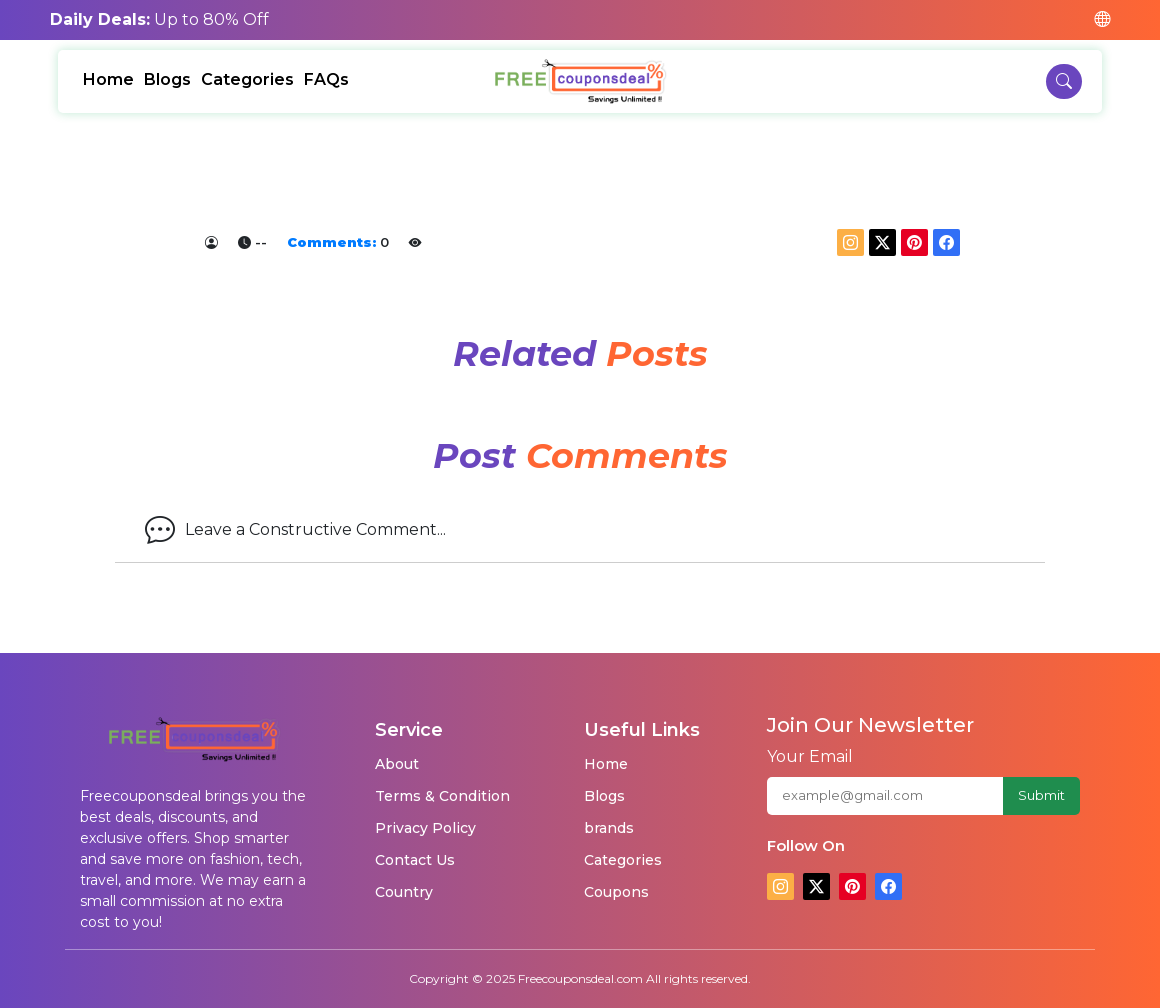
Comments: (331, 242)
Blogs (167, 79)
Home (108, 79)
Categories (247, 79)
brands (609, 828)
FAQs (326, 79)
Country (404, 892)
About (397, 764)
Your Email (810, 756)
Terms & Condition (442, 796)
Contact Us (415, 860)
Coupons (616, 892)
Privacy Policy (425, 828)
